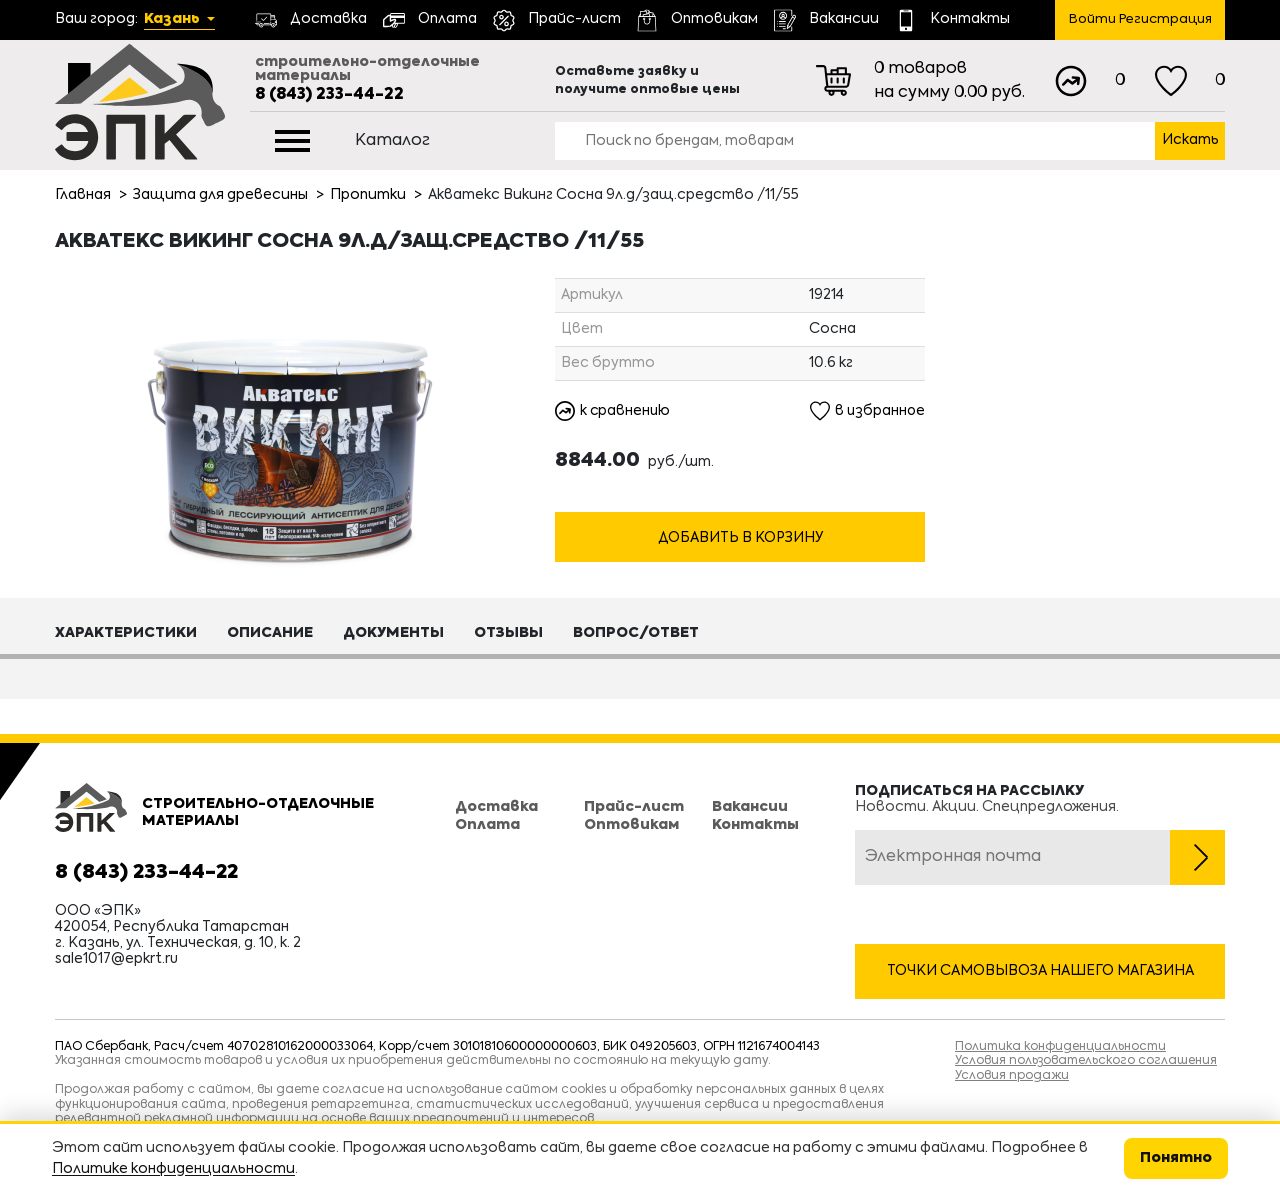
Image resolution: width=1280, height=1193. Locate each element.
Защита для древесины (220, 195)
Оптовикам (631, 825)
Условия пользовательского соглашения (1086, 1061)
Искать (1190, 140)
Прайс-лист (634, 807)
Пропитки (368, 195)
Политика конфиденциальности (1060, 1047)
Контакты (755, 825)
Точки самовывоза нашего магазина (1040, 971)
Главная (83, 195)
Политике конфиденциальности (173, 1169)
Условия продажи (1012, 1076)
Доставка (496, 807)
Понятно (1176, 1158)
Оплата (487, 825)
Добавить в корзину (740, 539)
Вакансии (750, 807)
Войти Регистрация (1140, 19)
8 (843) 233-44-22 (329, 95)
